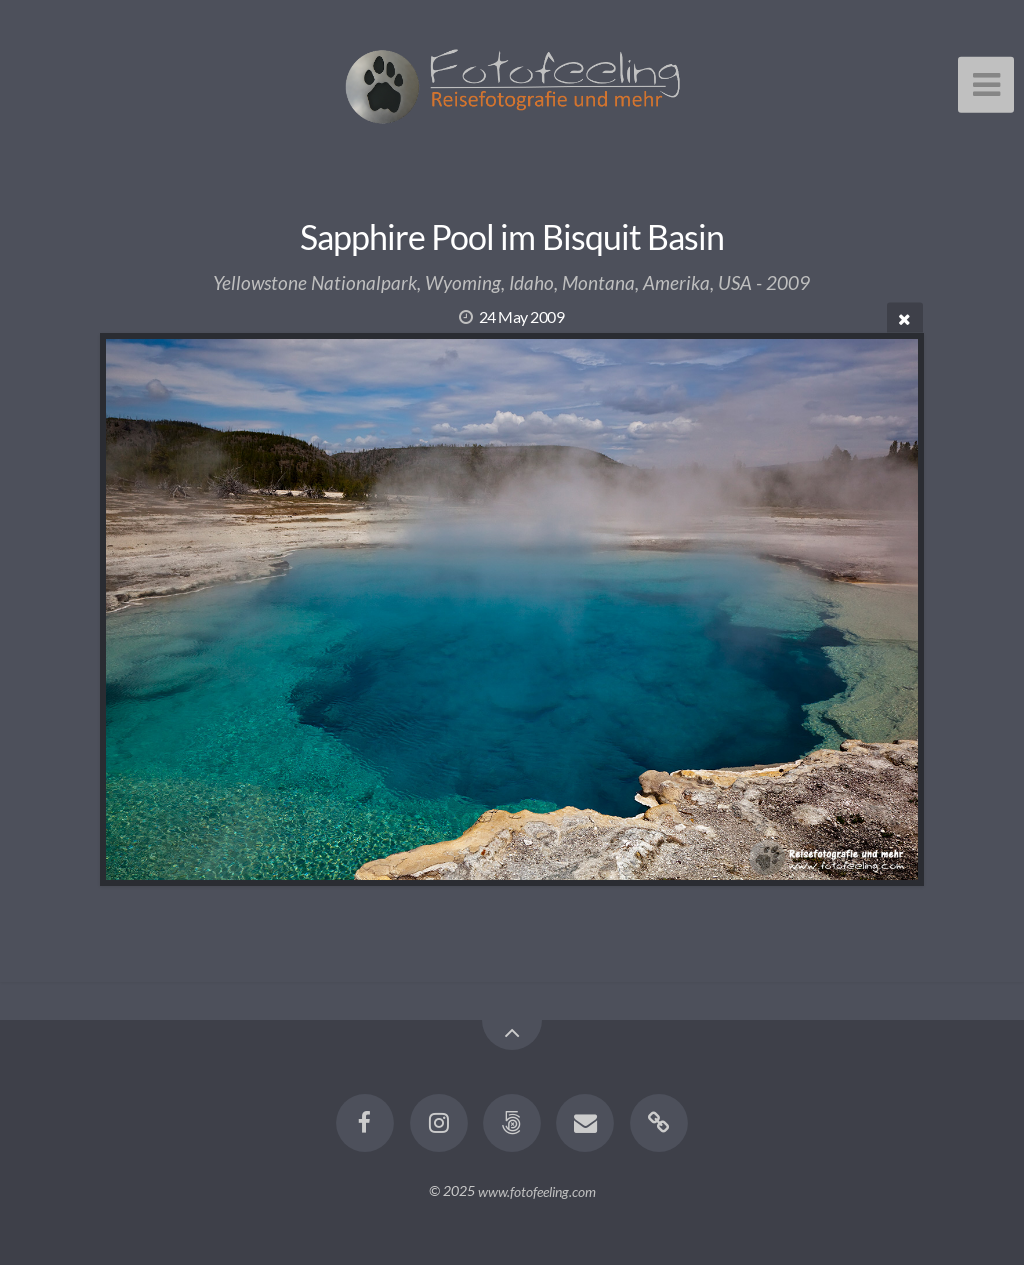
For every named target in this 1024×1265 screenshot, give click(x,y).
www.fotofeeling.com (537, 1190)
